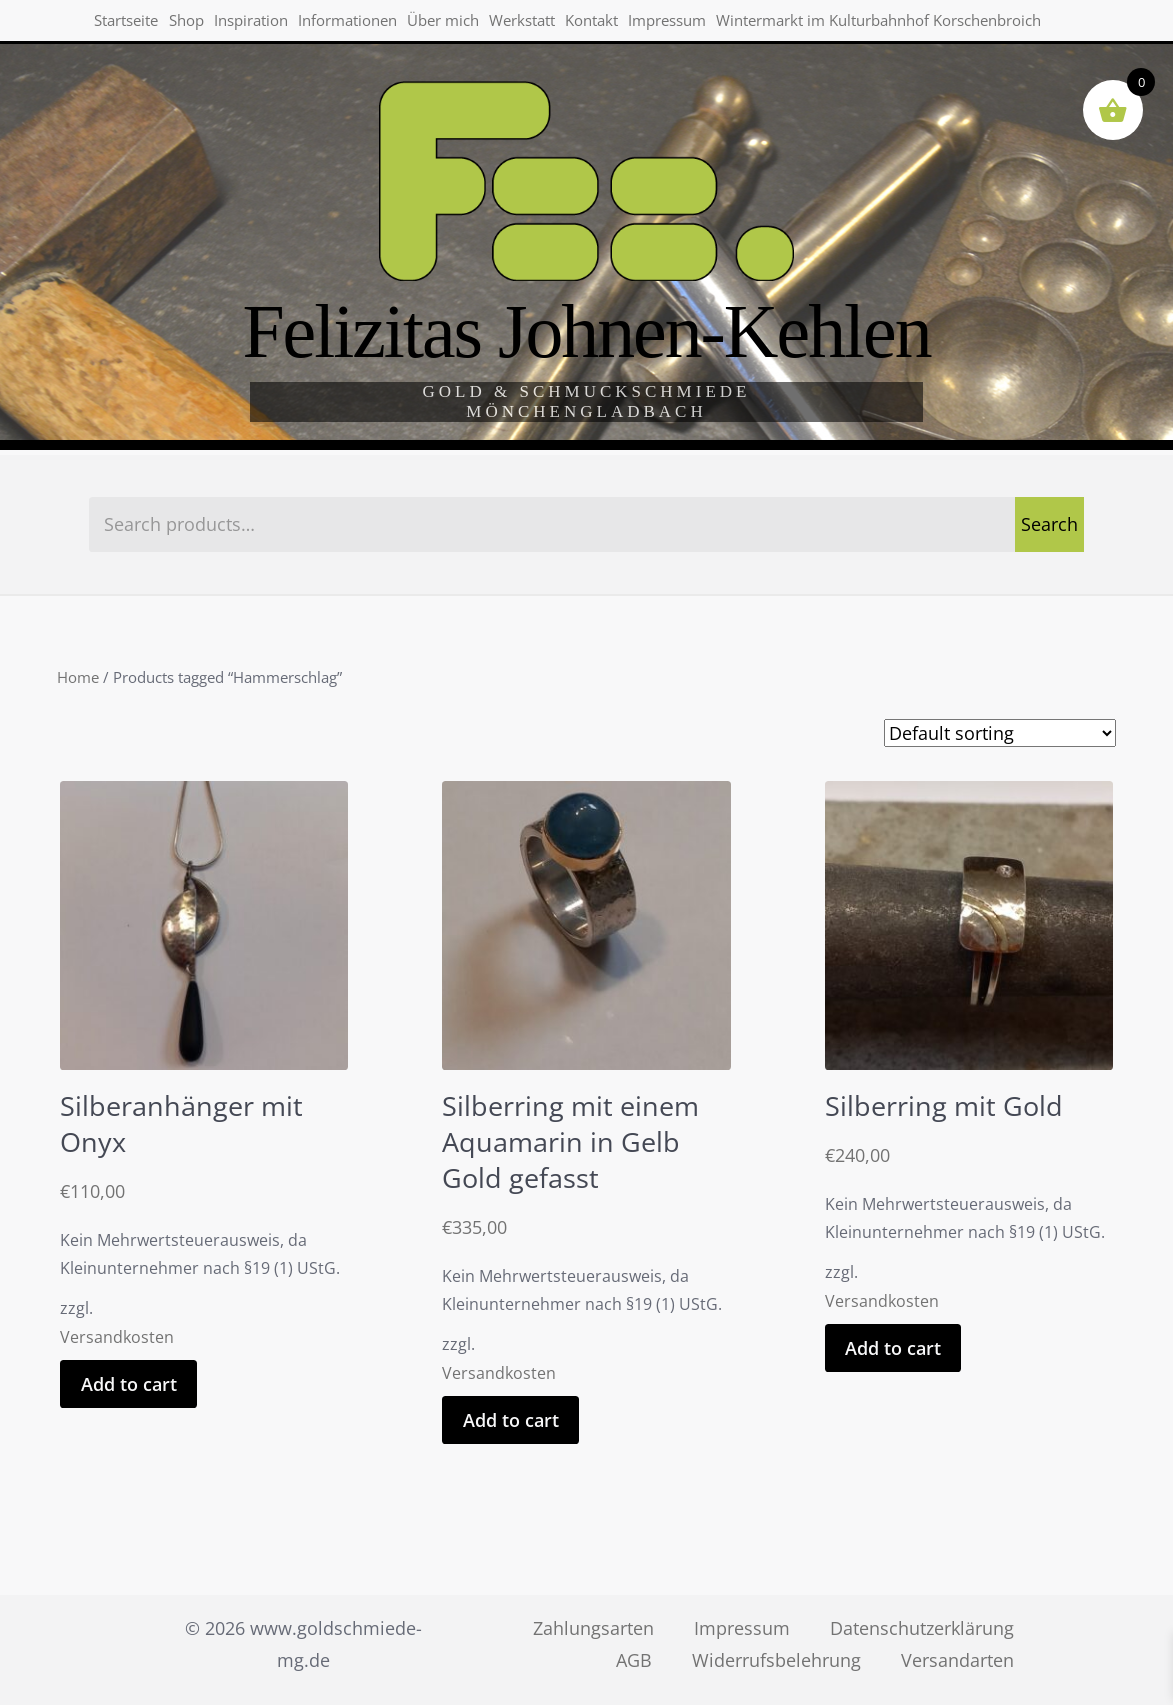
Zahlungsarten (593, 1628)
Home (78, 677)
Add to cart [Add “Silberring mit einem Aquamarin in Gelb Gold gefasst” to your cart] (511, 1420)
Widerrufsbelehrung (776, 1660)
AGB (634, 1660)
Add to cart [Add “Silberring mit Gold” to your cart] (893, 1348)
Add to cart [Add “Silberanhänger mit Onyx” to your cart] (129, 1384)
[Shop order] (1000, 733)
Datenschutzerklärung (922, 1628)
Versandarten (957, 1660)
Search (1049, 524)
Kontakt (624, 23)
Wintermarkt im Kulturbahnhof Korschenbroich (257, 71)
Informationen (367, 23)
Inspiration (265, 23)
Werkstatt (551, 23)
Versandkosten (117, 1337)
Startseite (130, 23)
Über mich (467, 23)
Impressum (705, 23)
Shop (196, 23)
